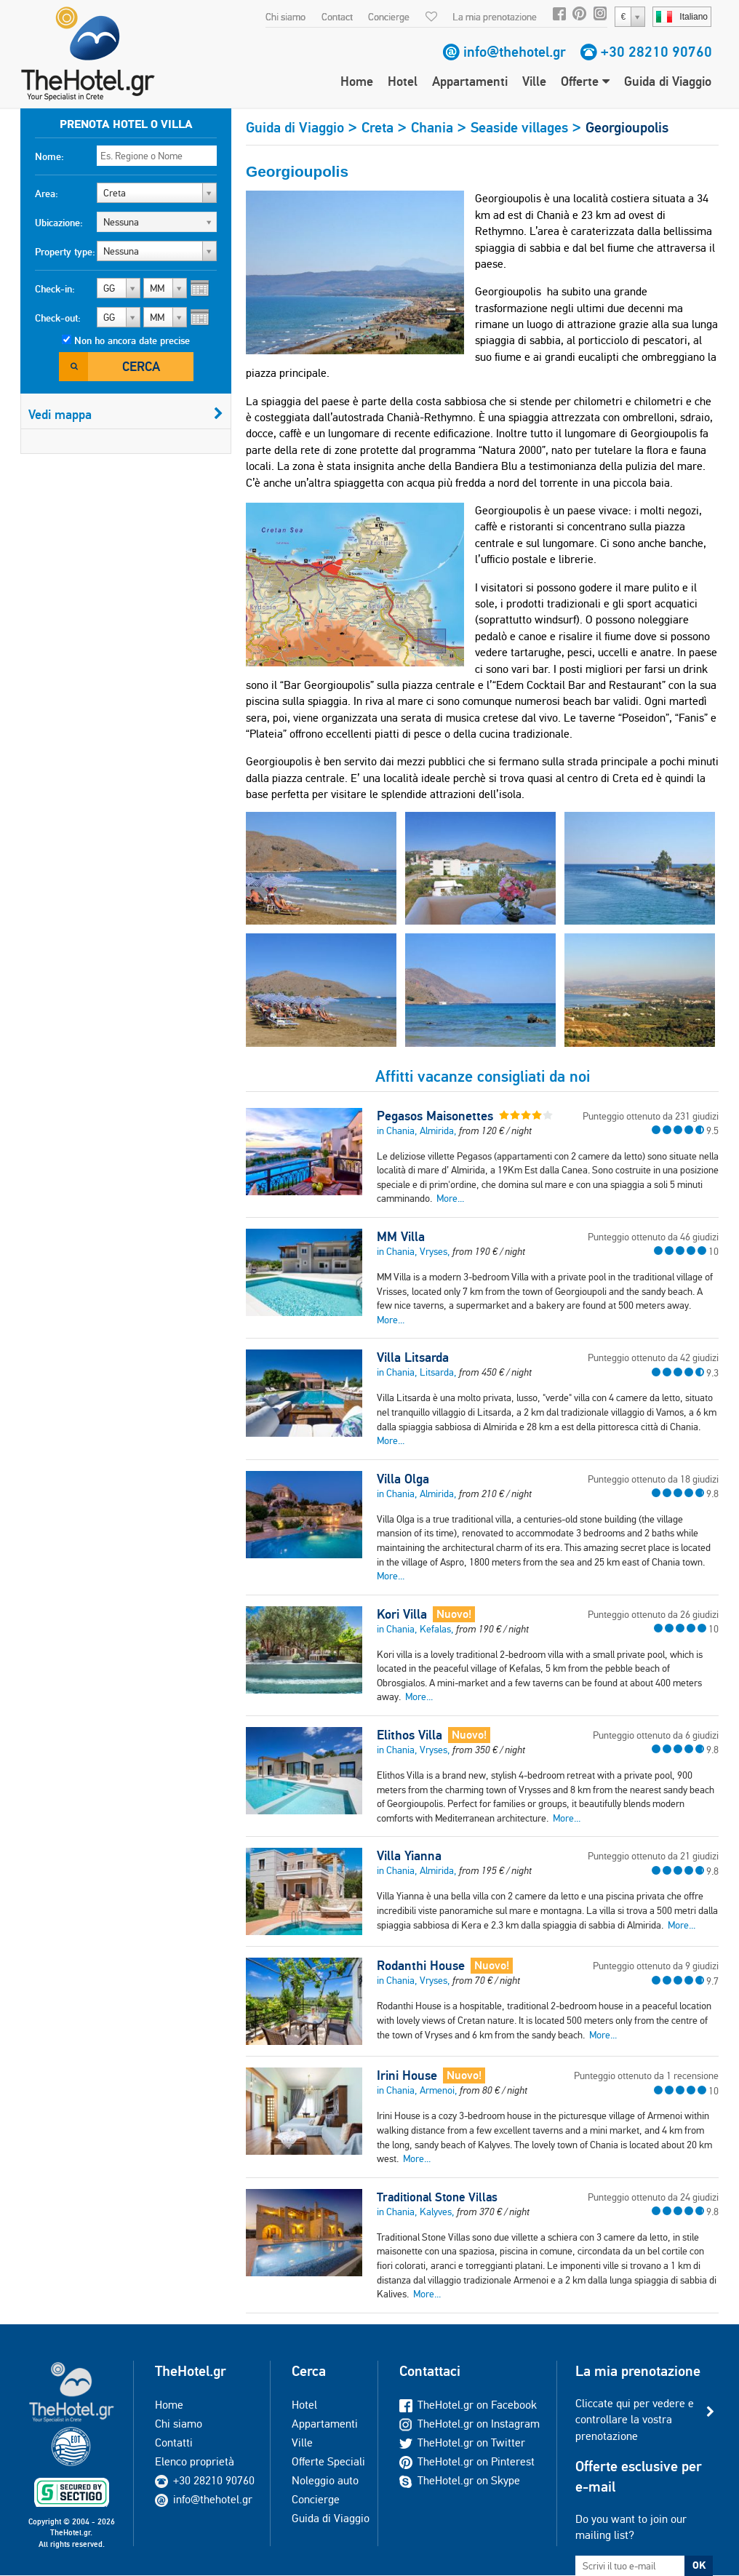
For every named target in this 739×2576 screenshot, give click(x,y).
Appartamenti (470, 81)
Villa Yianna (409, 1856)
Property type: (65, 251)
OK (699, 2565)
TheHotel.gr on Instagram (469, 2424)
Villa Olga (403, 1479)
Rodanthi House (421, 1966)
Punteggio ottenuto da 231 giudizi (651, 1115)
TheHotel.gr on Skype (459, 2480)
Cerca (141, 366)
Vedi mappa (125, 414)
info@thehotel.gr (514, 51)
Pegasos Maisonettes (435, 1116)
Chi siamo (285, 16)
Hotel (403, 81)
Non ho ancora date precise (132, 340)
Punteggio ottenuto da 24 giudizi (653, 2197)
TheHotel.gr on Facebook (468, 2405)
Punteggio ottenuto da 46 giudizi (653, 1236)
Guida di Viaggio (667, 81)
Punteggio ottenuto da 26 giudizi (653, 1614)
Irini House (407, 2075)
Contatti (174, 2442)
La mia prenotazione (494, 16)
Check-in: (55, 288)
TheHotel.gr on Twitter (462, 2442)
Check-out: (58, 317)
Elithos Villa (409, 1735)
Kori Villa (402, 1614)
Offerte (585, 81)
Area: (46, 193)
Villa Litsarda (413, 1357)
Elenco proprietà (194, 2461)
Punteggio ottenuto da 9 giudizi (656, 1965)
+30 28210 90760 (656, 51)
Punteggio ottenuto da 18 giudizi (653, 1479)
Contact (337, 16)
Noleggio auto (325, 2480)
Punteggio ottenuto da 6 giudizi (656, 1735)
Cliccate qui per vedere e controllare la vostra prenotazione (634, 2419)
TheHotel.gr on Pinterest (467, 2461)
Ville (534, 81)
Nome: (49, 156)
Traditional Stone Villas (437, 2197)
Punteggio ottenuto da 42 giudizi (653, 1357)
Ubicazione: (59, 222)
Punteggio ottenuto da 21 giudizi (653, 1855)
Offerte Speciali (328, 2461)
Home (356, 81)
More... (450, 1198)
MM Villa (401, 1237)
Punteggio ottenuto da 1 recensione (646, 2075)
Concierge (389, 16)
